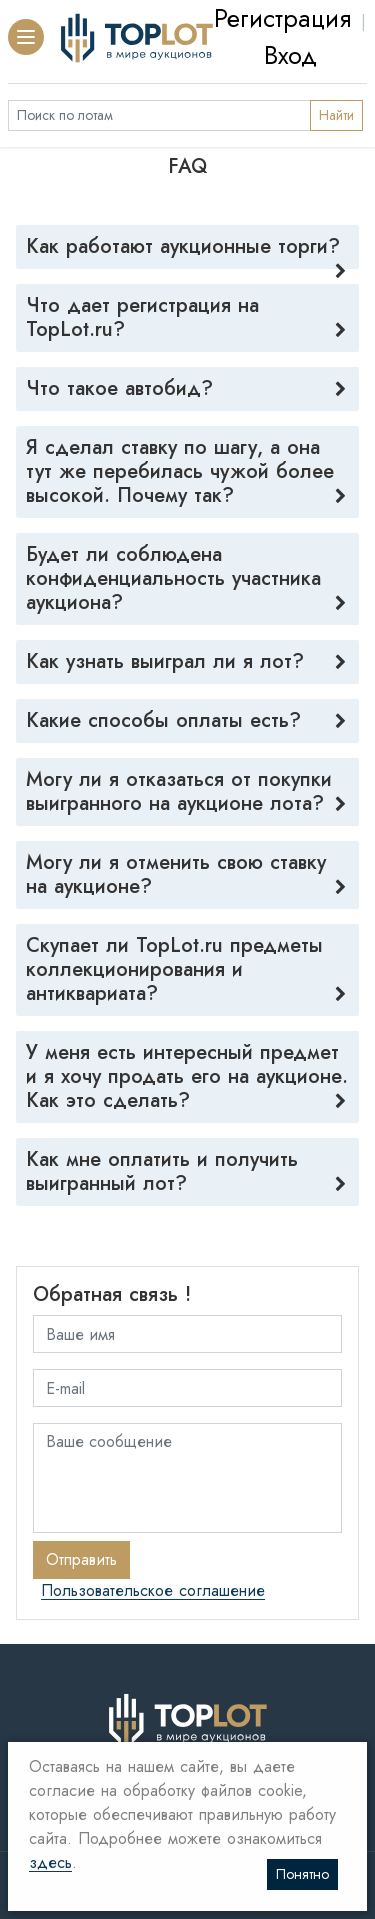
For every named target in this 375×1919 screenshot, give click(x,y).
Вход (290, 55)
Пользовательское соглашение (153, 1591)
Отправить (81, 1559)
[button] (26, 37)
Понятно (302, 1874)
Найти (336, 115)
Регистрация (282, 18)
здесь (50, 1863)
